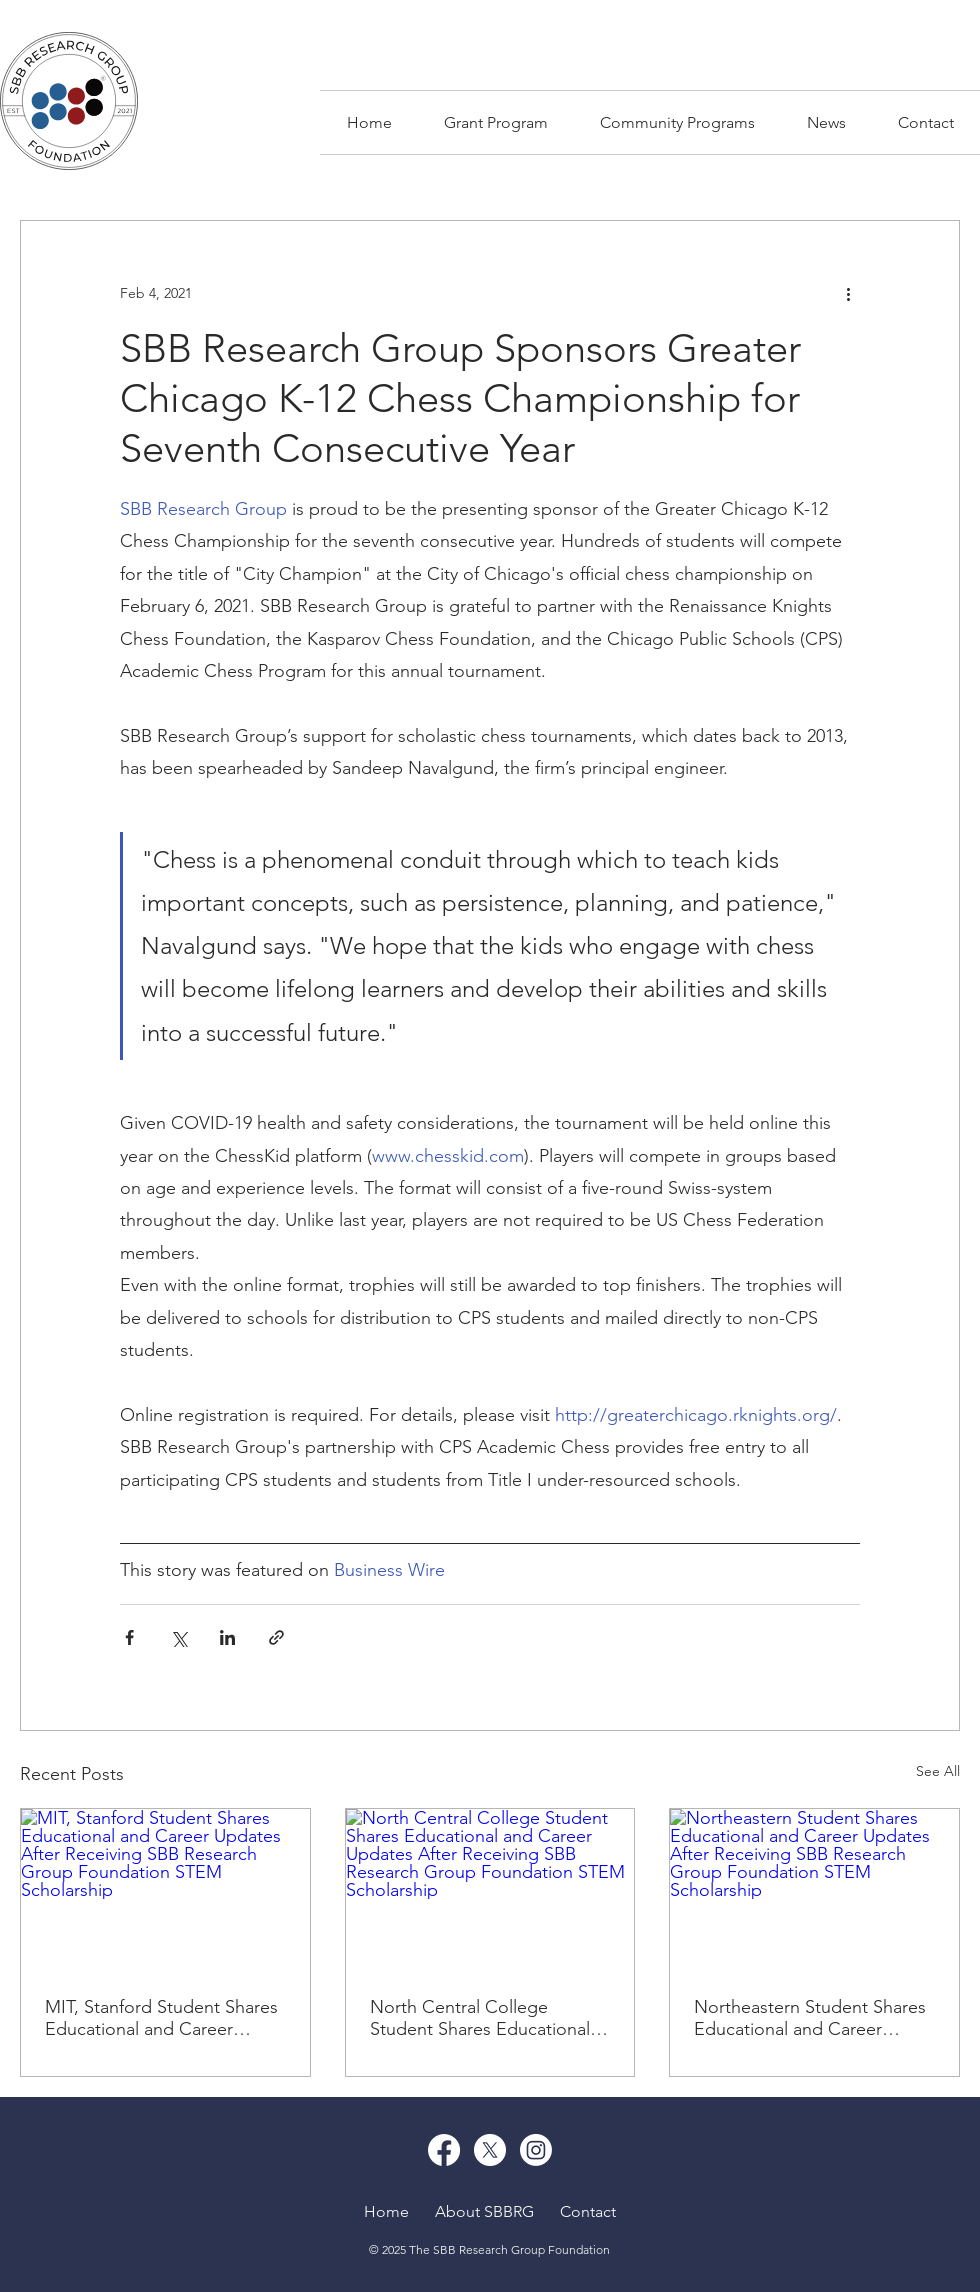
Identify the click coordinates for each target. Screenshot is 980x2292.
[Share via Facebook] (129, 1637)
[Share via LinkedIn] (227, 1637)
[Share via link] (276, 1637)
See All (938, 1771)
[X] (490, 2150)
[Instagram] (536, 2150)
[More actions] (848, 293)
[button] (677, 122)
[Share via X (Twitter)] (178, 1637)
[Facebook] (444, 2150)
